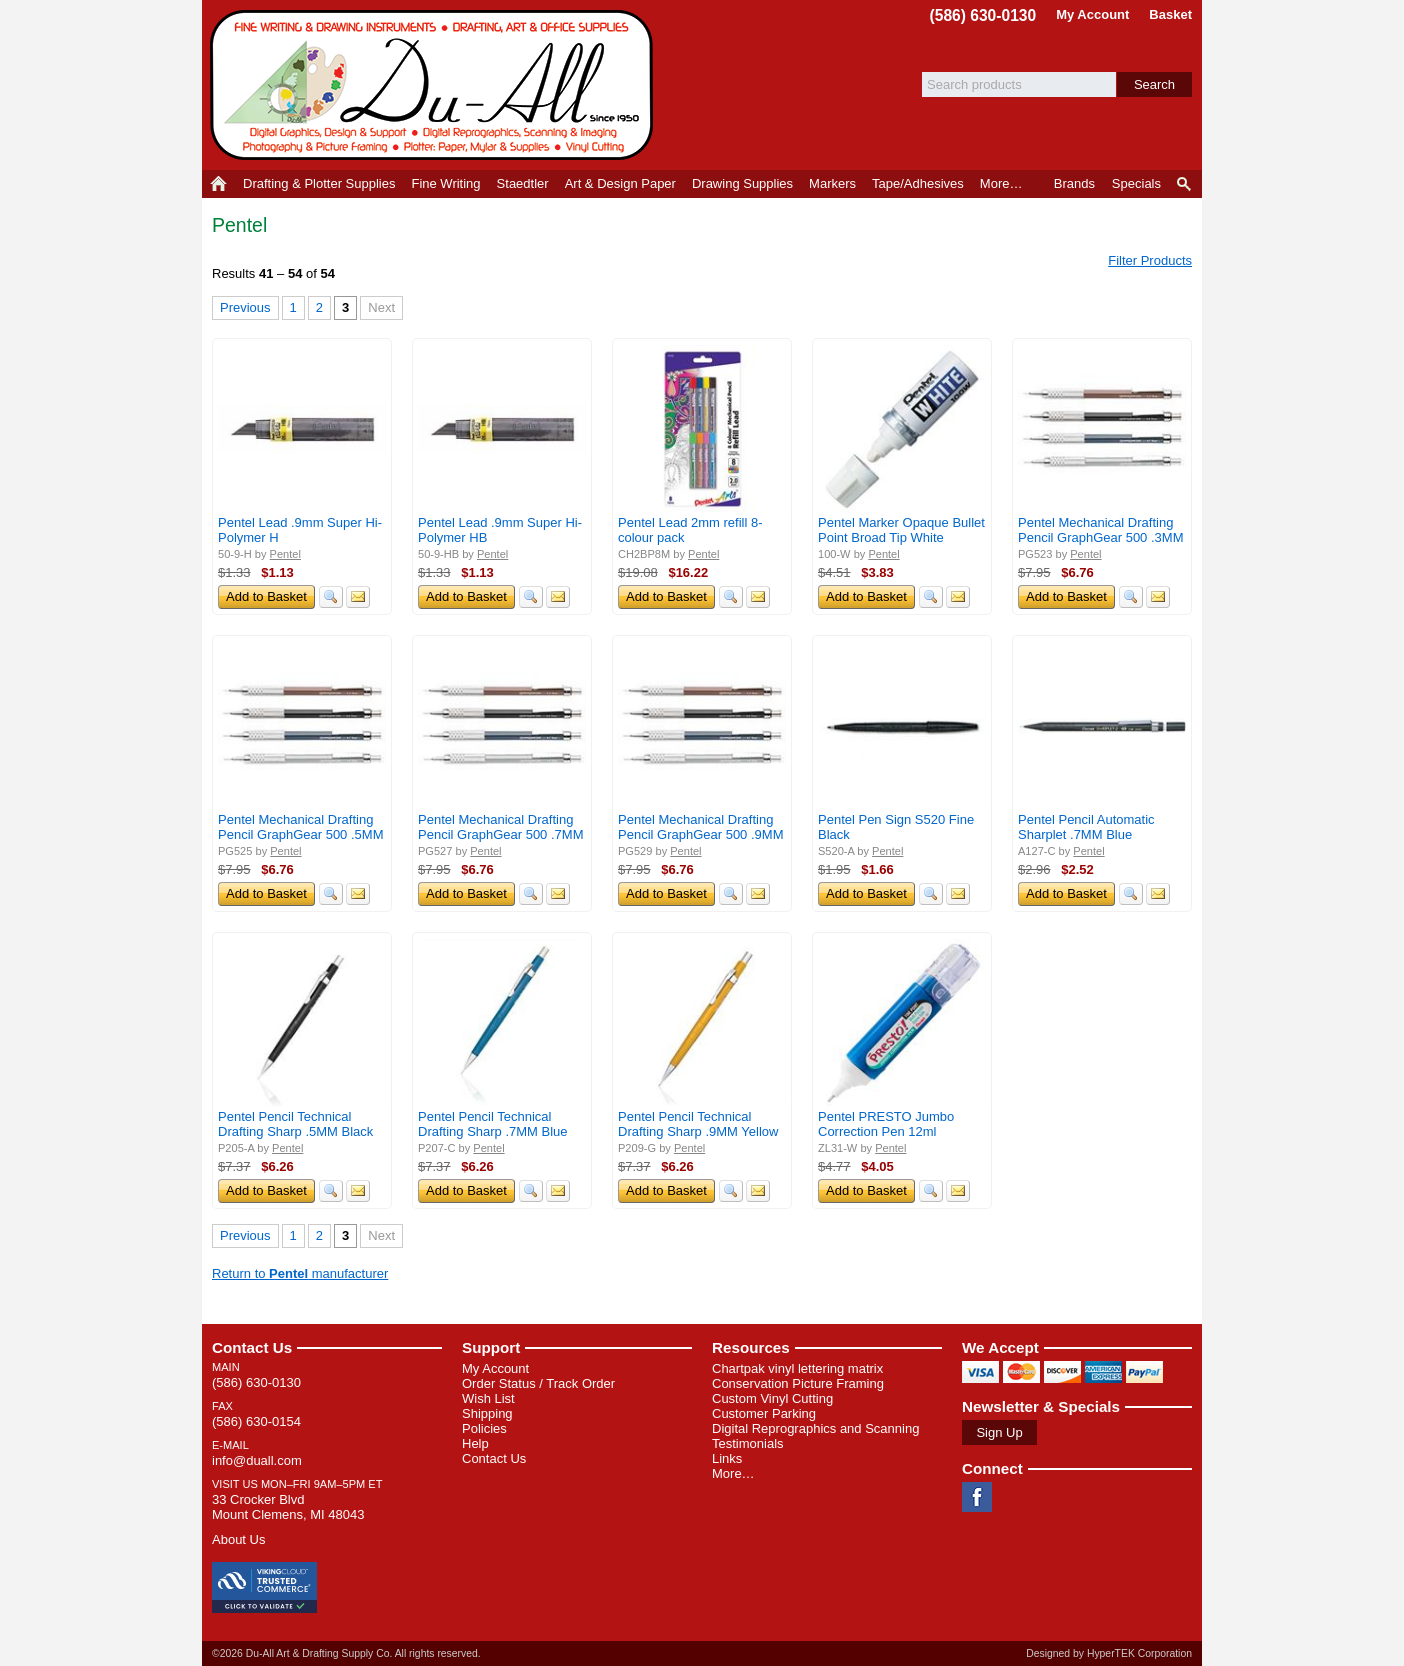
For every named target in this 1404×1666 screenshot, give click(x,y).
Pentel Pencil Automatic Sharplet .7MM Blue (1086, 827)
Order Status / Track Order (538, 1383)
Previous (245, 307)
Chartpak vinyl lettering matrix (797, 1368)
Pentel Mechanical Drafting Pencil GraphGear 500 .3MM (1100, 530)
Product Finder (1185, 184)
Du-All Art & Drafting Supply (435, 85)
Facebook (977, 1497)
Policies (484, 1428)
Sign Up (999, 1432)
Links (727, 1458)
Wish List (488, 1398)
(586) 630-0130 (983, 15)
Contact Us (252, 1347)
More (1001, 183)
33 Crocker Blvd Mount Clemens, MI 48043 (288, 1507)
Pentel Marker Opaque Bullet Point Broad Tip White (901, 530)
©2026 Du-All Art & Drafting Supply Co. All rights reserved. (346, 1653)
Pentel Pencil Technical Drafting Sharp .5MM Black (295, 1124)
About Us (238, 1539)
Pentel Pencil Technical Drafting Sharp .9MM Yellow (698, 1124)
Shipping (487, 1413)
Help (475, 1443)
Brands (1074, 183)
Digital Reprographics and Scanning (815, 1428)
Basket (1170, 14)
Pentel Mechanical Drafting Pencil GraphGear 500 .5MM (300, 827)
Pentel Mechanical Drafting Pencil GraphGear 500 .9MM (700, 827)
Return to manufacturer (300, 1273)
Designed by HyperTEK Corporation (1109, 1653)
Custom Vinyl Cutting (772, 1398)
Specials (1136, 183)
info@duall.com (257, 1460)
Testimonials (748, 1443)
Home (218, 184)
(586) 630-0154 (256, 1421)
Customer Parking (764, 1413)
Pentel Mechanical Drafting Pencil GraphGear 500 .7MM (500, 827)
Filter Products (1150, 260)
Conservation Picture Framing (798, 1383)
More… (733, 1473)
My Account (1092, 14)
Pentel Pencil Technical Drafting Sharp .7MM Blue (493, 1124)
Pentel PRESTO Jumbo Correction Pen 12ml (886, 1124)
